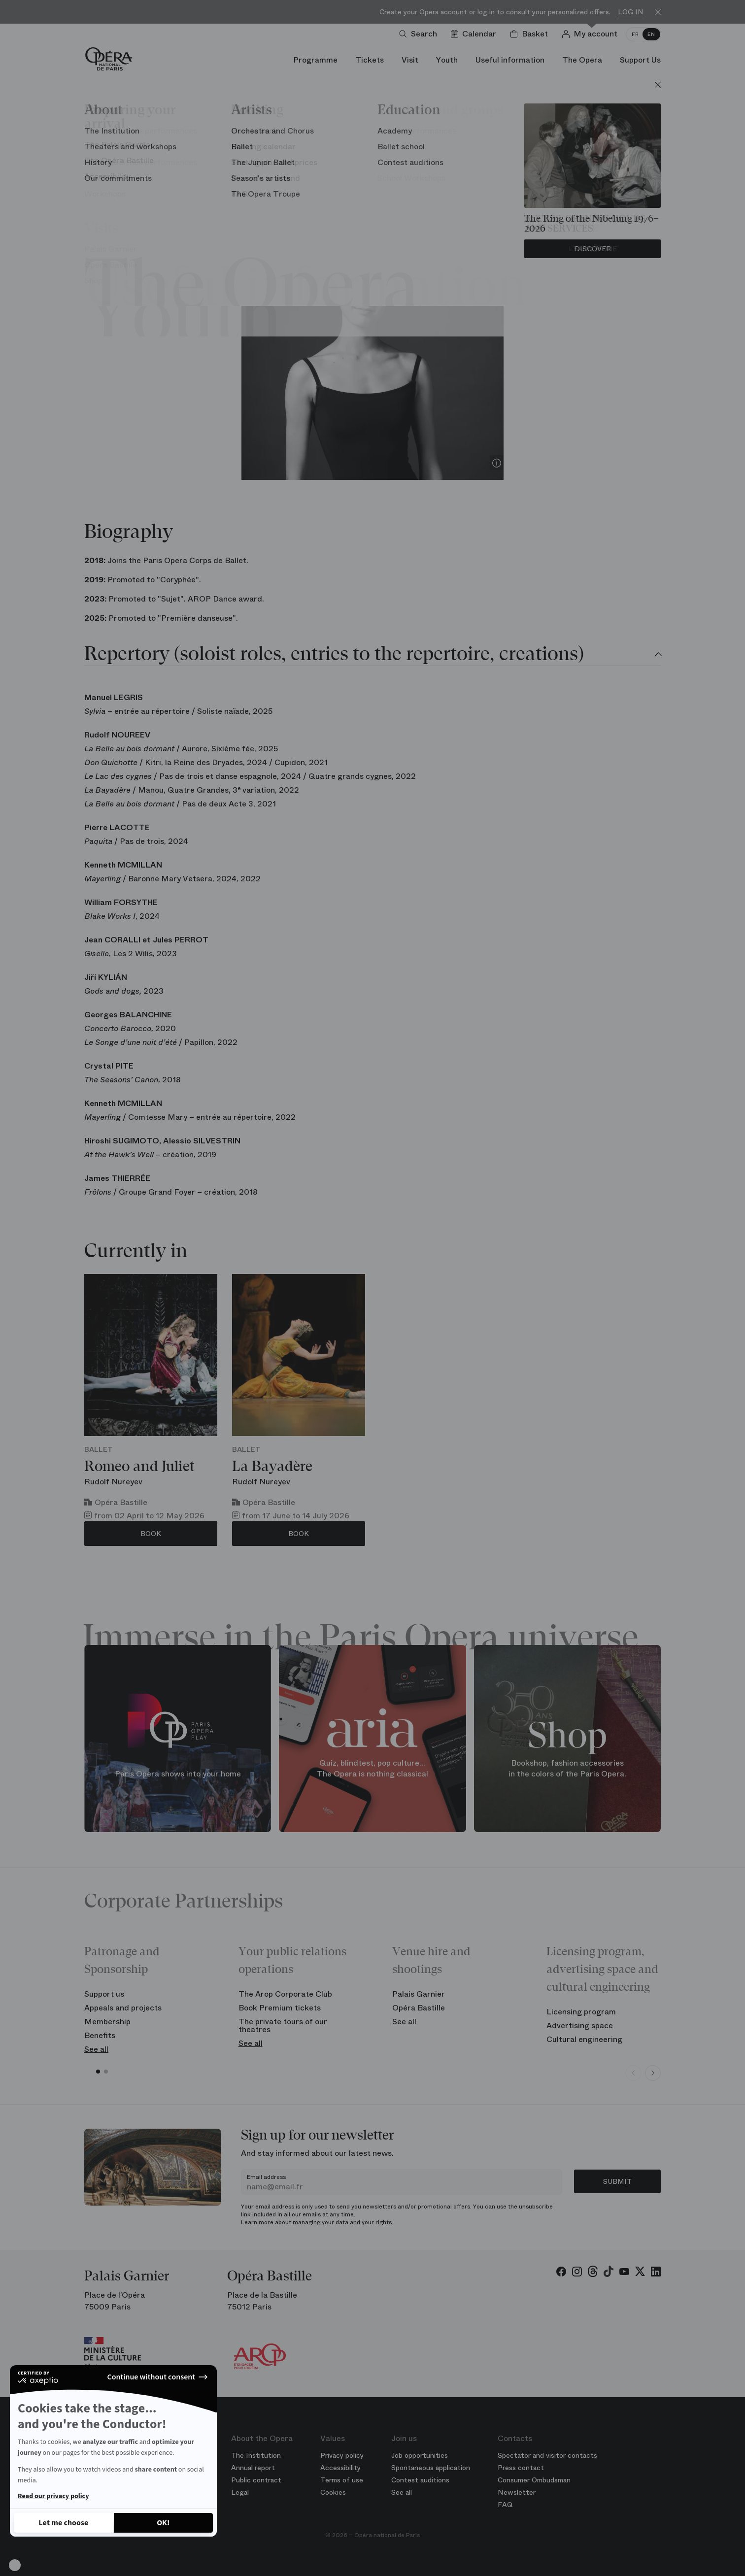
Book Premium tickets (279, 2007)
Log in (630, 12)
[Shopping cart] (531, 34)
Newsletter (517, 2492)
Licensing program (581, 2011)
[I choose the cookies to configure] (63, 2523)
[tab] (372, 655)
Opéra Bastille (418, 2007)
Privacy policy (342, 2455)
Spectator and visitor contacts (547, 2455)
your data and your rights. (357, 2222)
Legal (240, 2492)
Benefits (99, 2035)
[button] (15, 2565)
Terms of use (341, 2480)
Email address (266, 2177)
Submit (617, 2181)
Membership (107, 2021)
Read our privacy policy (53, 2496)
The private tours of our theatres (282, 2025)
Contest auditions (420, 2480)
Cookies (333, 2492)
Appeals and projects (123, 2007)
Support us (104, 1994)
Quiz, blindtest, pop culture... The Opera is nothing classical (372, 1769)
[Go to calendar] (475, 34)
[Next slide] (653, 2073)
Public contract (256, 2480)
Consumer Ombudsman (534, 2480)
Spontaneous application (430, 2468)
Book (150, 1534)
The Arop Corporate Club (285, 1994)
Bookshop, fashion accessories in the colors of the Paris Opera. (567, 1769)
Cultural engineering (584, 2039)
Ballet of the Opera (372, 183)
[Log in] (591, 34)
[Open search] (420, 34)
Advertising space (579, 2025)
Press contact (521, 2468)
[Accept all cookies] (163, 2523)
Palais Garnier (418, 1994)
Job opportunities (419, 2455)
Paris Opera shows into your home (178, 1773)
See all (96, 2049)
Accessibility (340, 2468)
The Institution (256, 2455)
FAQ (505, 2504)
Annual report (253, 2468)
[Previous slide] (633, 2073)
